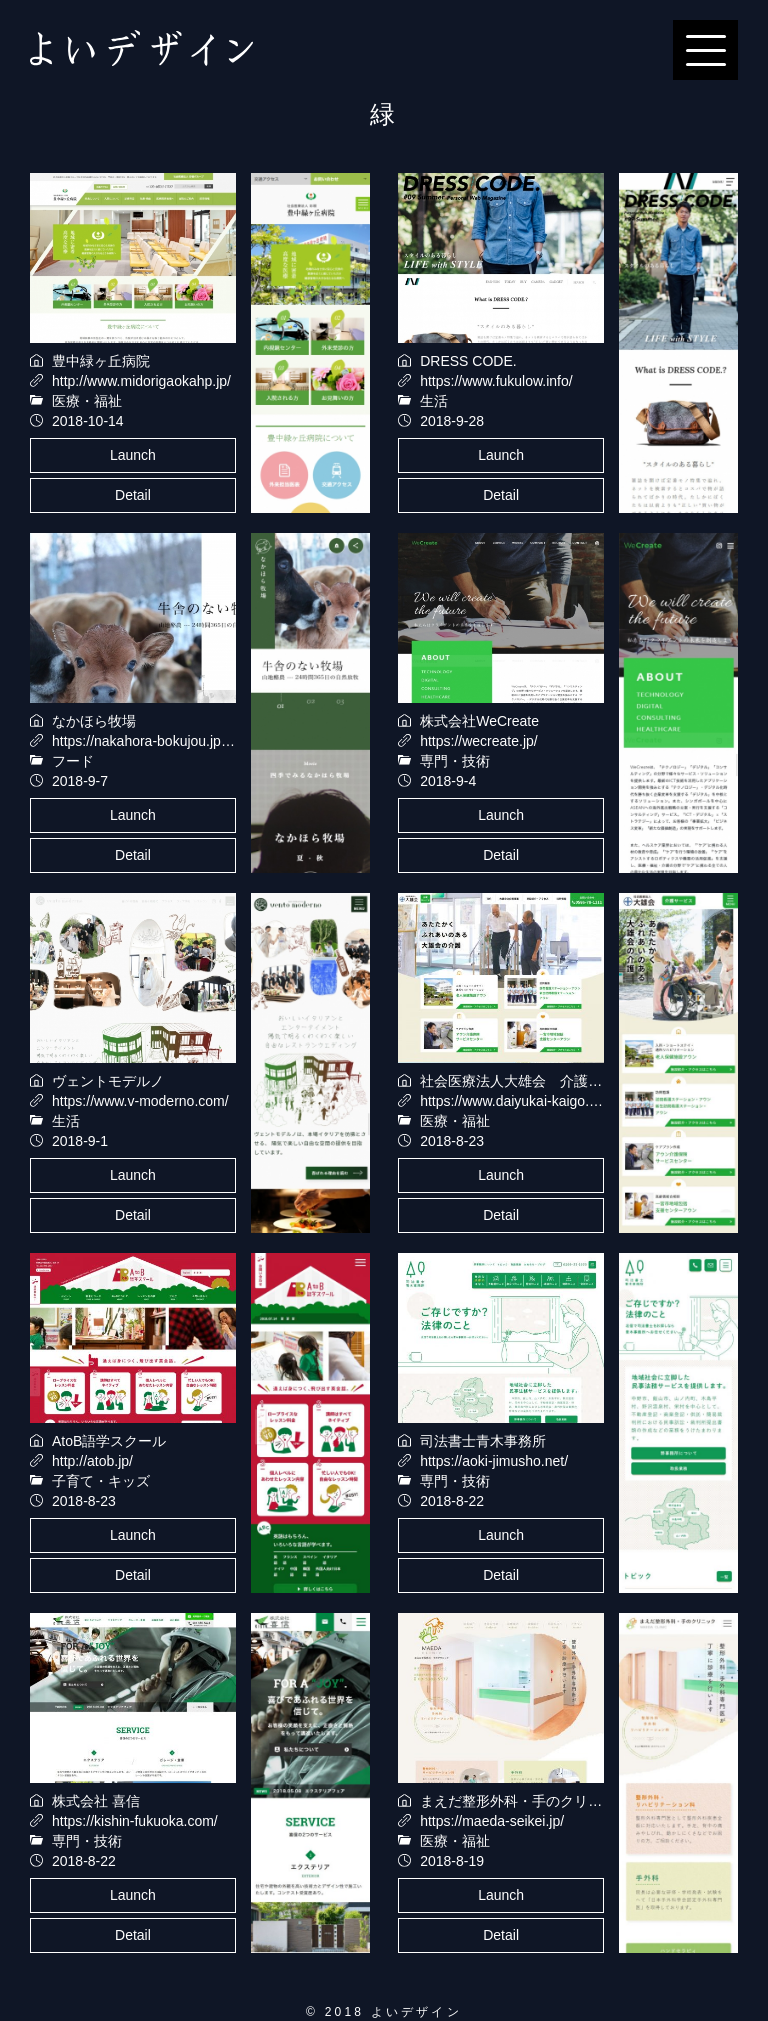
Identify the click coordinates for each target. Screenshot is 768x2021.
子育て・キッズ (101, 1481)
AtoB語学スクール (109, 1441)
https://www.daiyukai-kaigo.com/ (519, 1101)
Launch (133, 455)
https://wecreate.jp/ (479, 741)
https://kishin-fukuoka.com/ (135, 1821)
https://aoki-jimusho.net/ (494, 1461)
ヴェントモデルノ (108, 1081)
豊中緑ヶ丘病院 (101, 361)
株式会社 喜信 (96, 1801)
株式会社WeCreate (479, 721)
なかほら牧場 (94, 721)
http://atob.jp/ (92, 1461)
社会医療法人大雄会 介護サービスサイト (553, 1081)
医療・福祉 (87, 401)
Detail (133, 495)
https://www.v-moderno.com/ (140, 1101)
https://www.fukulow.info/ (496, 381)
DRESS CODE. (468, 361)
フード (73, 761)
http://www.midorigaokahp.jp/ (141, 381)
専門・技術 (455, 761)
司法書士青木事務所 (483, 1441)
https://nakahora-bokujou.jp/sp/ (147, 741)
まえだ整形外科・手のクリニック (525, 1801)
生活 (434, 401)
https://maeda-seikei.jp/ (492, 1821)
